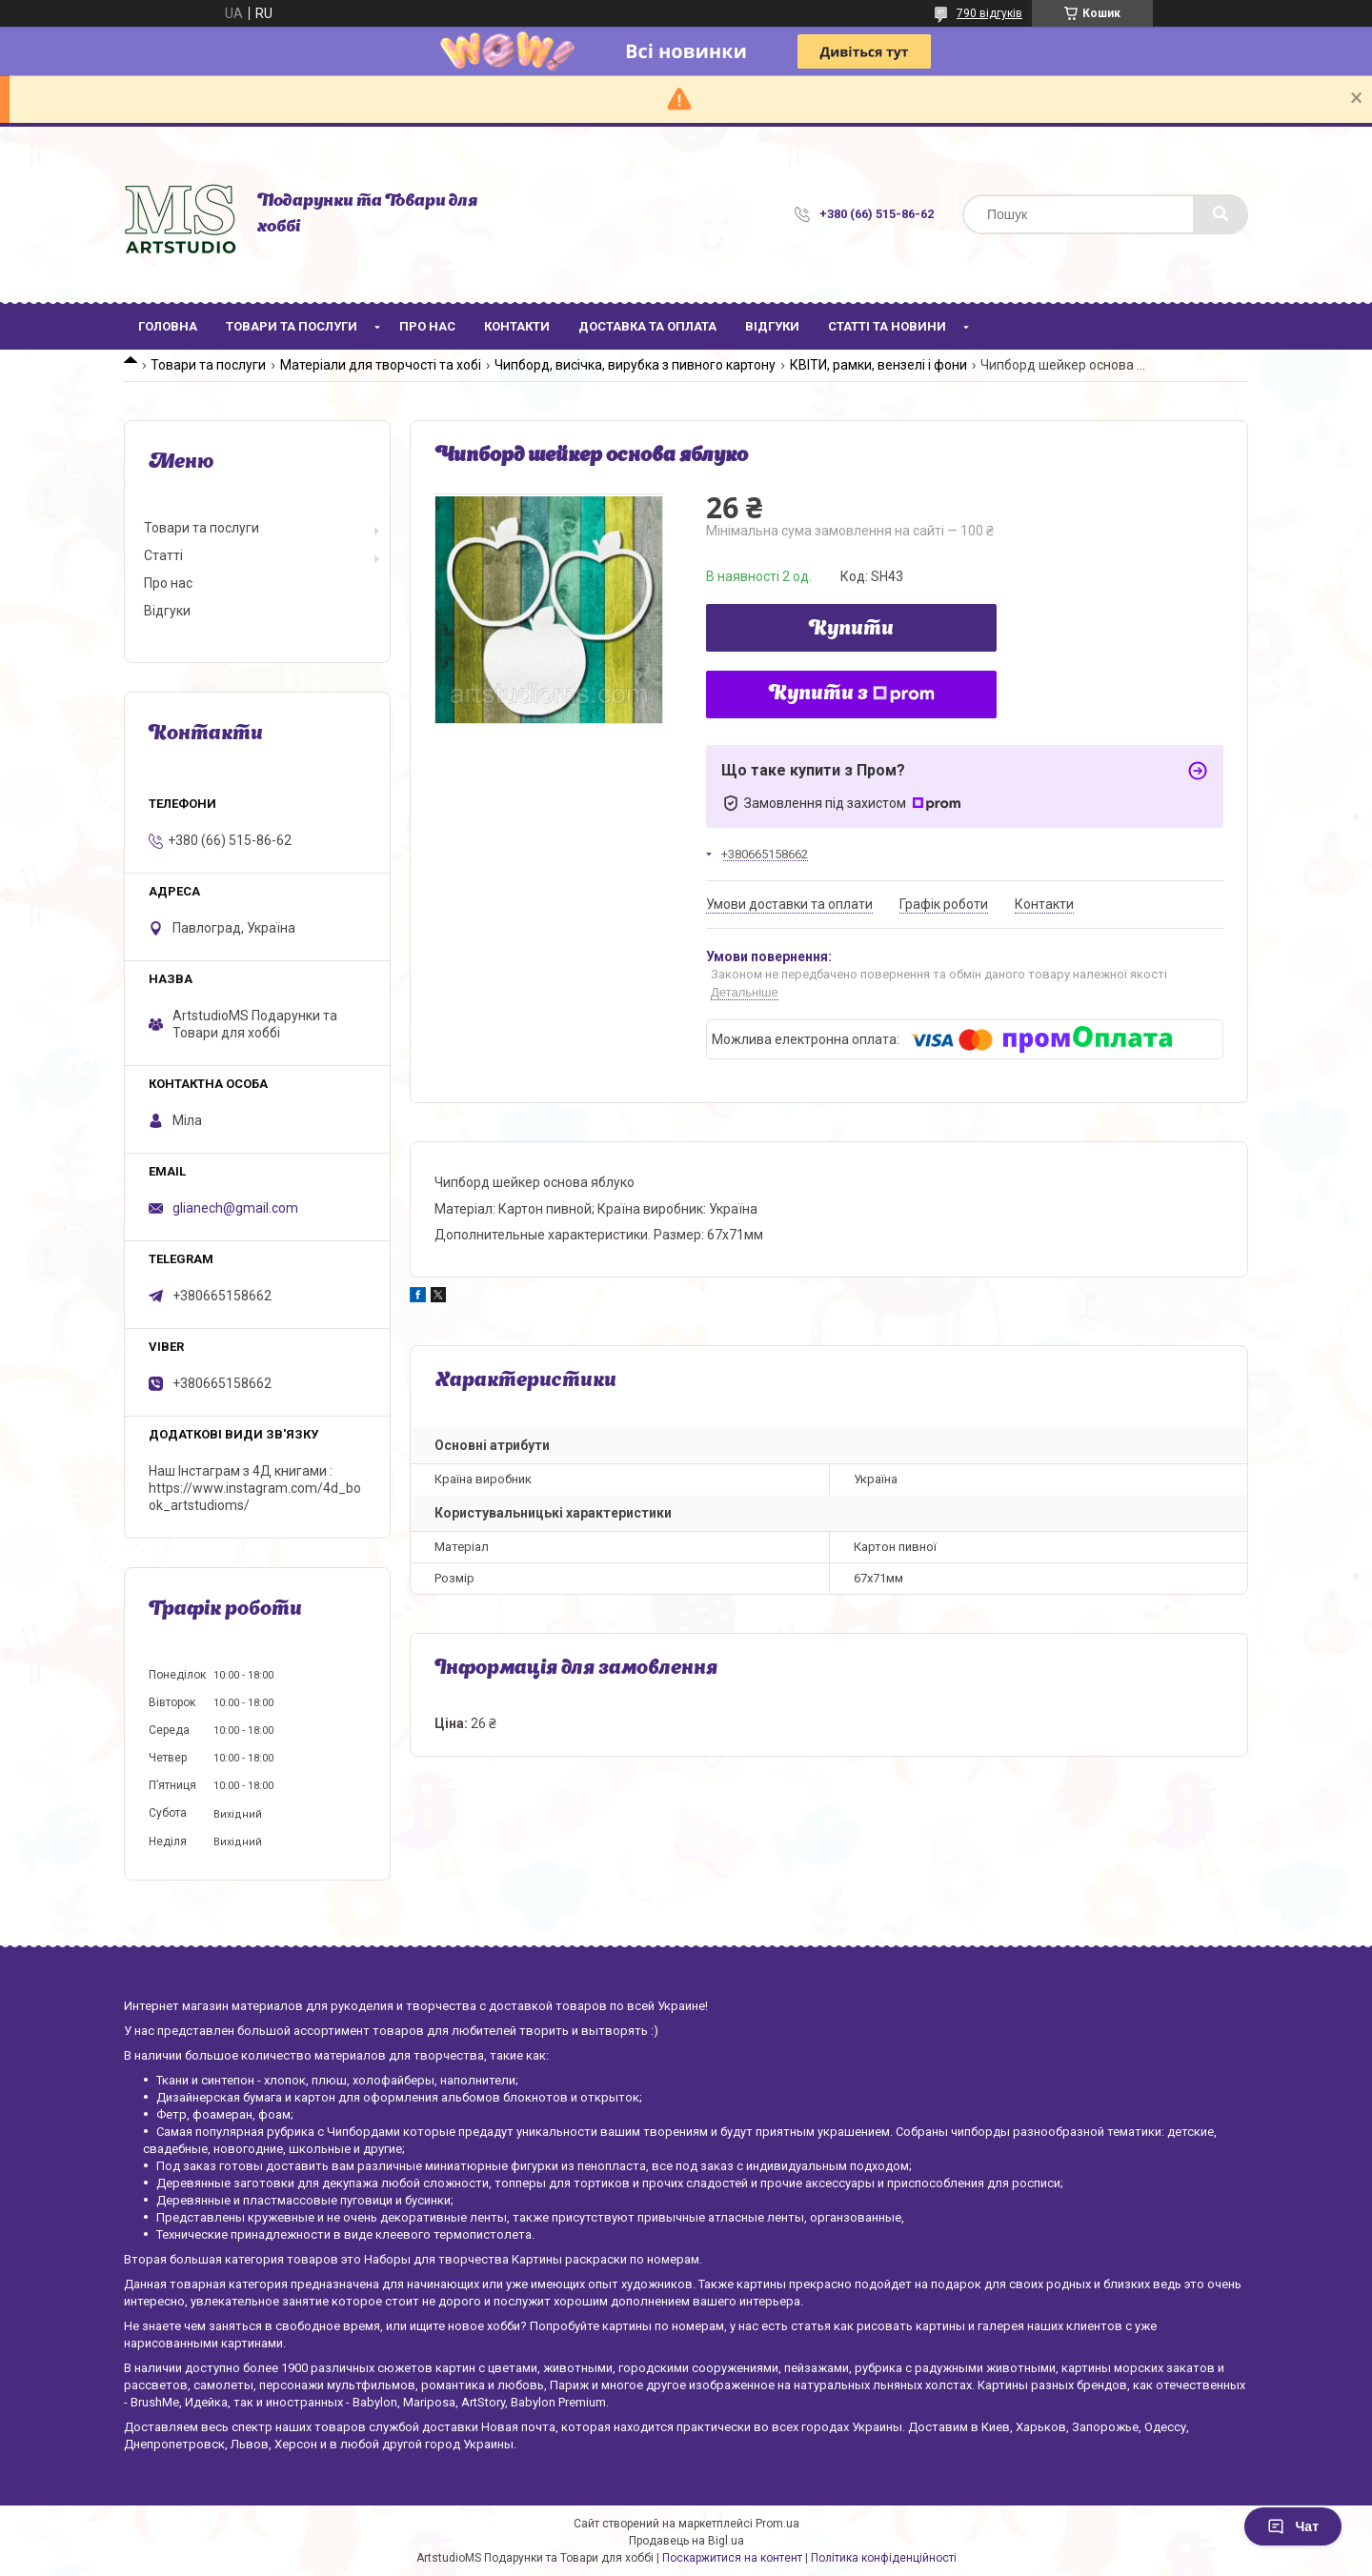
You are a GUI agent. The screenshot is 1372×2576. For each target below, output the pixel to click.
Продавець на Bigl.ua (686, 2540)
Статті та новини (887, 326)
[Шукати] (1220, 214)
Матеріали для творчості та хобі (380, 364)
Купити (851, 629)
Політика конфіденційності (884, 2558)
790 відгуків (989, 13)
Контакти (517, 326)
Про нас (427, 326)
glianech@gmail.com (235, 1208)
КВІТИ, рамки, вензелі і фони (878, 364)
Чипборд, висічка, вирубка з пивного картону (635, 364)
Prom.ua (777, 2523)
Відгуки (772, 326)
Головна (167, 326)
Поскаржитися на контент (732, 2558)
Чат (1293, 2526)
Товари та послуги (291, 326)
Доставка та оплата (647, 326)
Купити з (852, 694)
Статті (163, 555)
